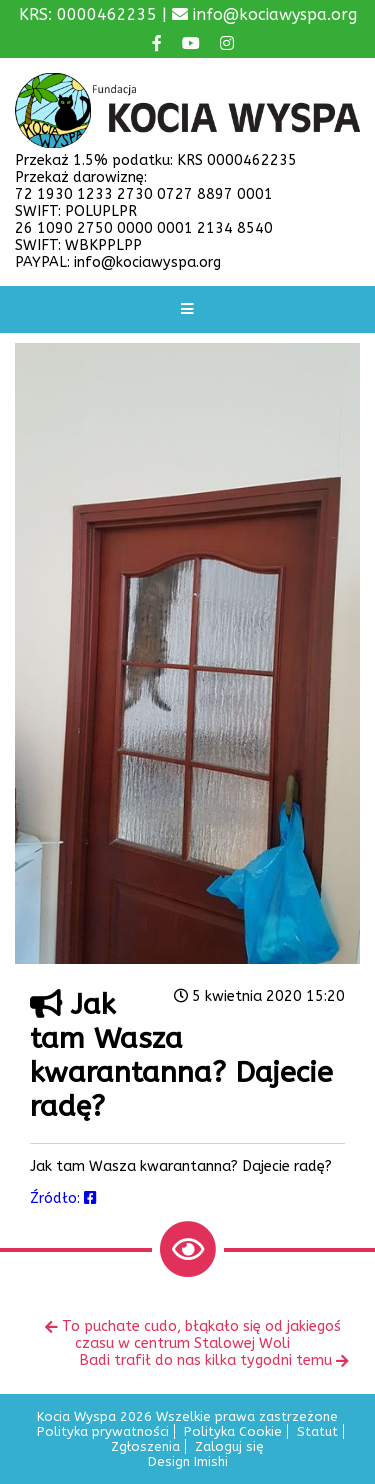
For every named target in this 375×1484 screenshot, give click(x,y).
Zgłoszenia (145, 1446)
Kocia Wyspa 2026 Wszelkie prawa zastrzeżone (187, 1416)
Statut (317, 1431)
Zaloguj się (229, 1446)
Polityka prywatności (103, 1431)
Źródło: (63, 1198)
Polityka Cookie (233, 1431)
